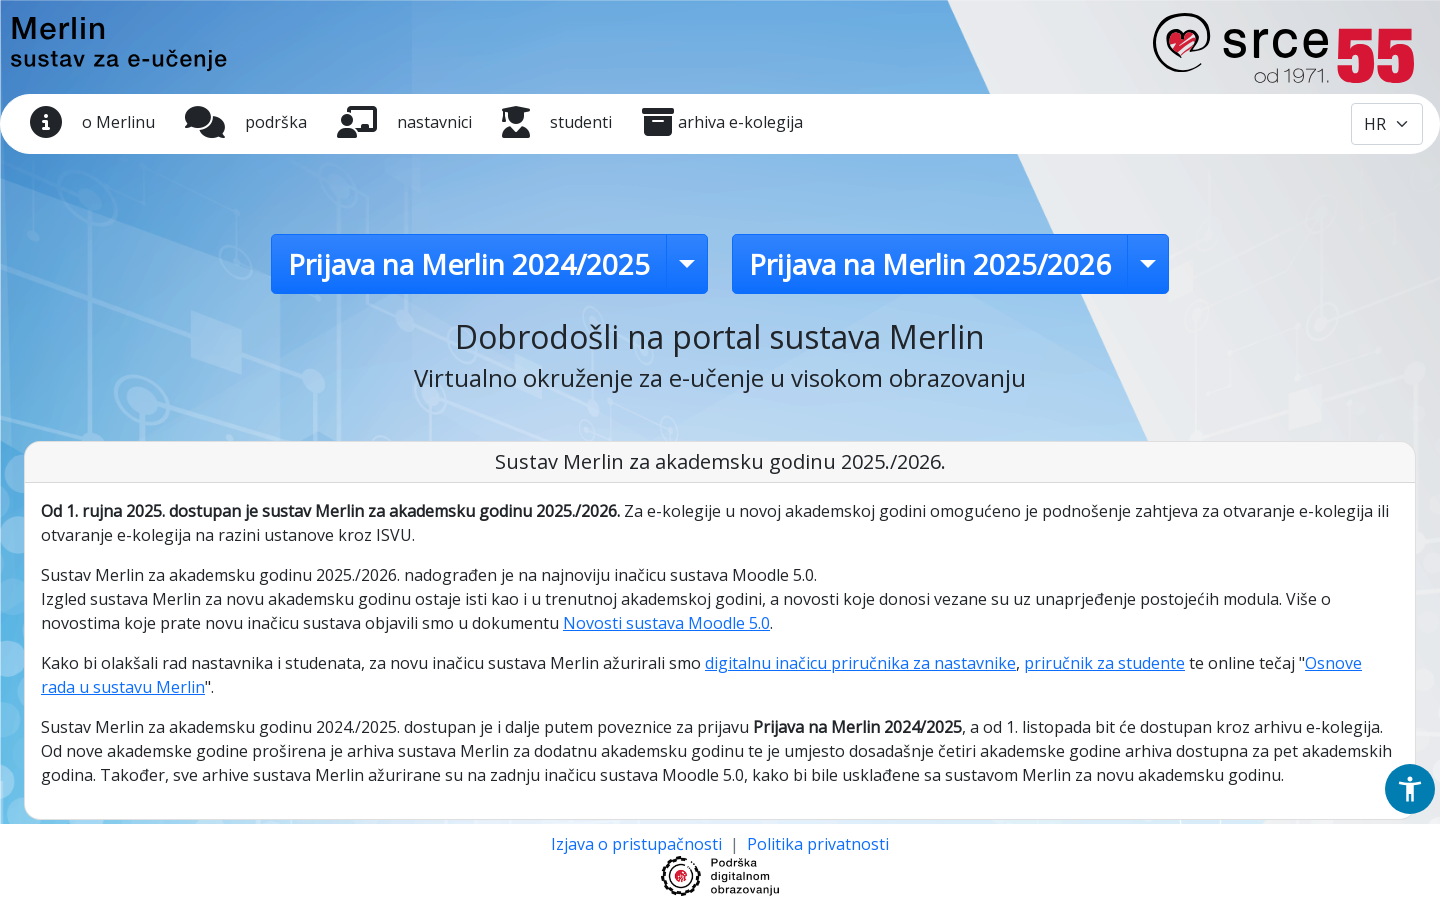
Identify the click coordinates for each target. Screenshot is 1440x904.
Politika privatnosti (818, 844)
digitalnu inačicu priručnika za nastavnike (860, 663)
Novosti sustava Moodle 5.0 (666, 623)
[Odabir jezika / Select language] (1387, 124)
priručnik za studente (1104, 663)
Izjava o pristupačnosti (638, 844)
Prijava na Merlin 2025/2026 (930, 264)
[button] (1410, 789)
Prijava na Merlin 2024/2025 (469, 264)
